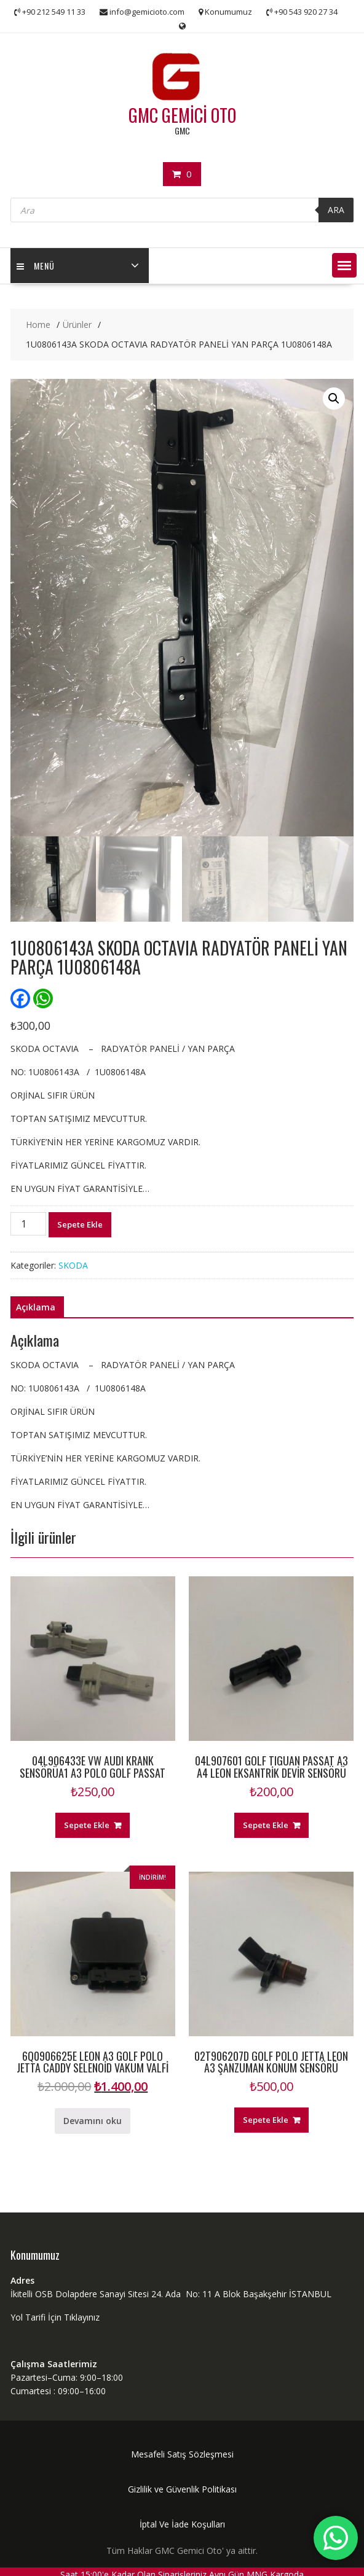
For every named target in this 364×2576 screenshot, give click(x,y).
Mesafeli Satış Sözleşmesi (182, 2454)
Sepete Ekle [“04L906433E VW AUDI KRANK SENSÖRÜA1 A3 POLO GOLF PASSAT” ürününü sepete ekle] (86, 1825)
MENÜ (36, 265)
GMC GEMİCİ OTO (182, 115)
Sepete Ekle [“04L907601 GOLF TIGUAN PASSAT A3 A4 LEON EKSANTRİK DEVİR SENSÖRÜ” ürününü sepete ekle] (265, 1825)
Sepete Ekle (80, 1224)
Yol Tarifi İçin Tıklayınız (55, 2317)
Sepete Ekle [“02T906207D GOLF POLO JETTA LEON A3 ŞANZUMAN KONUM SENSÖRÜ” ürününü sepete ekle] (265, 2119)
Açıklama (35, 1307)
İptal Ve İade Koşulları (182, 2524)
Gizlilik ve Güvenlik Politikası (182, 2489)
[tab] (35, 1307)
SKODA (73, 1265)
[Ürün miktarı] (28, 1223)
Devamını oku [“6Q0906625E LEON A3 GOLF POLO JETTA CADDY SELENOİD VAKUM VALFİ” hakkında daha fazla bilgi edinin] (92, 2121)
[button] (344, 265)
